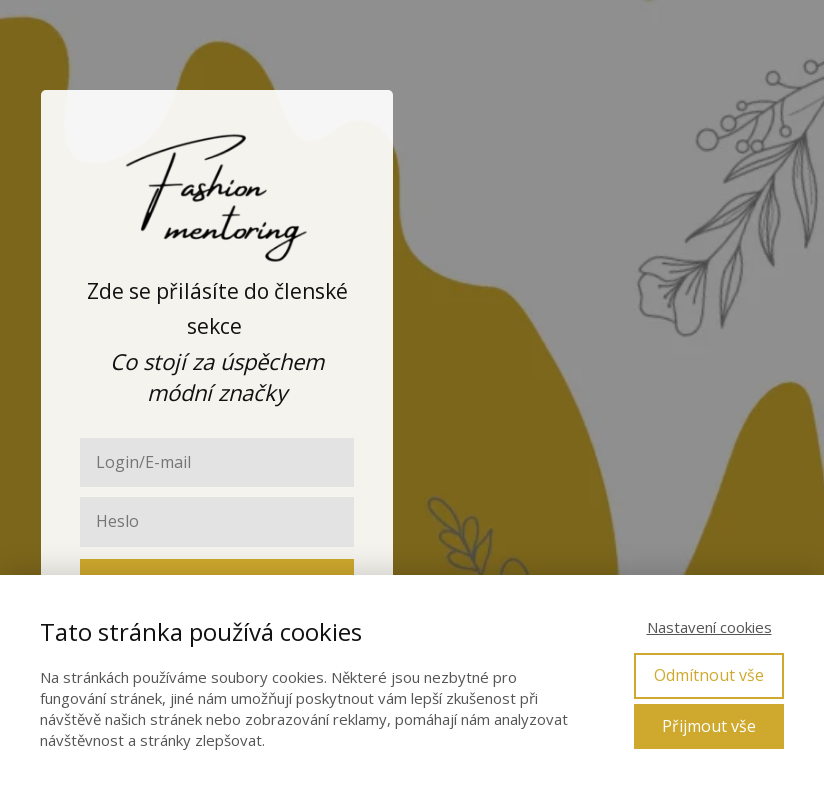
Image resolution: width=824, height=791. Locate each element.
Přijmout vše (709, 726)
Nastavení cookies (709, 627)
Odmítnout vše (709, 675)
